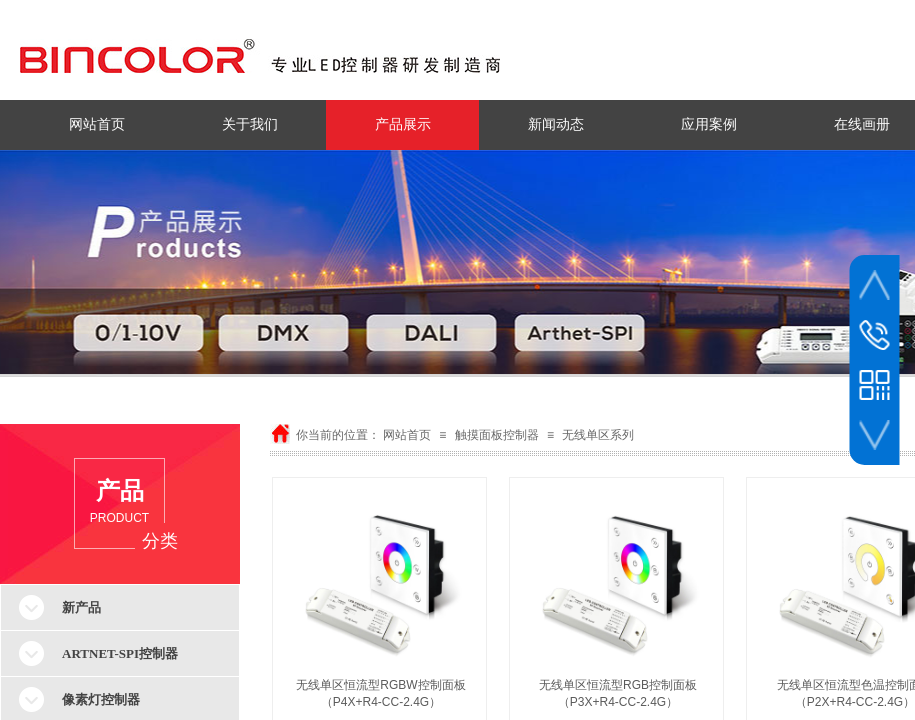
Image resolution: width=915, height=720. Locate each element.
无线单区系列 (598, 435)
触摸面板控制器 (497, 435)
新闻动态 (556, 124)
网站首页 (97, 124)
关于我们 (250, 124)
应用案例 (709, 124)
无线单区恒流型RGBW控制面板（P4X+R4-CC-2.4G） (380, 693)
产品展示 (403, 124)
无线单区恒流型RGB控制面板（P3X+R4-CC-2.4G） (618, 693)
